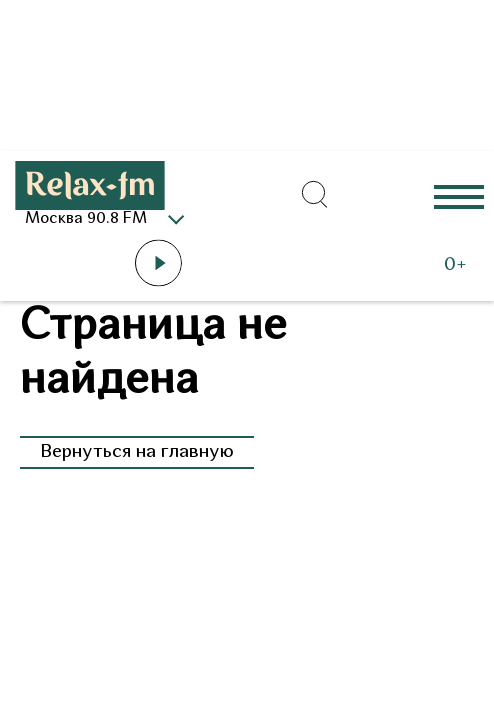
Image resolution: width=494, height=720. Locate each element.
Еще (459, 195)
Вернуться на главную (137, 452)
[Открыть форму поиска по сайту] (315, 195)
